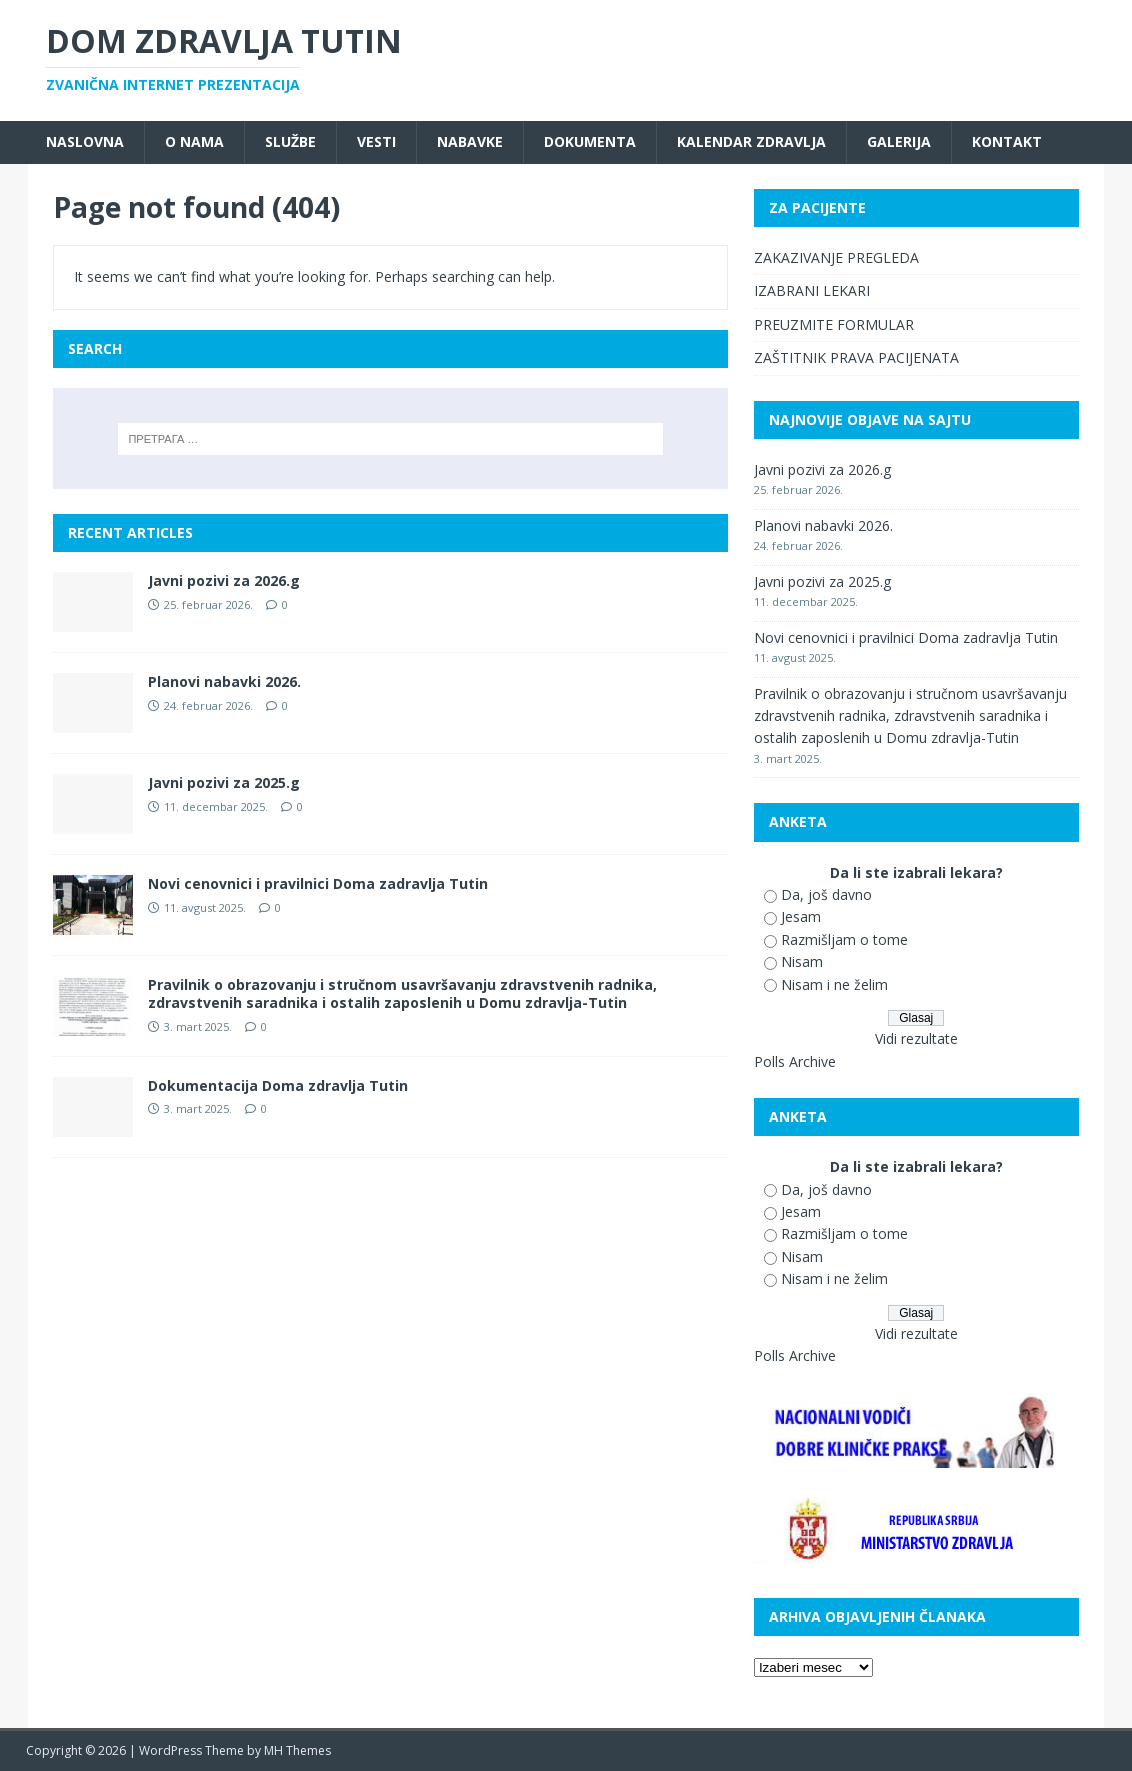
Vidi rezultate (916, 1038)
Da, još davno (826, 894)
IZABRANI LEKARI (812, 290)
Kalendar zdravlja (751, 141)
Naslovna (85, 141)
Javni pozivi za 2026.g (224, 580)
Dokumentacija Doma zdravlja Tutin (278, 1085)
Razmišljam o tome (844, 939)
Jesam (801, 916)
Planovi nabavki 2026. (224, 681)
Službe (290, 141)
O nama (194, 141)
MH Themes (297, 1750)
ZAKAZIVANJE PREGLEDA (836, 257)
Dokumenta (590, 141)
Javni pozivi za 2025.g (224, 782)
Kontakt (1007, 141)
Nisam (802, 961)
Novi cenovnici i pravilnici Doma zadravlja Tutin (318, 883)
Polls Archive (795, 1061)
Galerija (899, 141)
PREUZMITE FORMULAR (834, 324)
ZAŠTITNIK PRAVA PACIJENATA (856, 357)
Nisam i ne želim (834, 984)
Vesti (376, 141)
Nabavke (470, 141)
